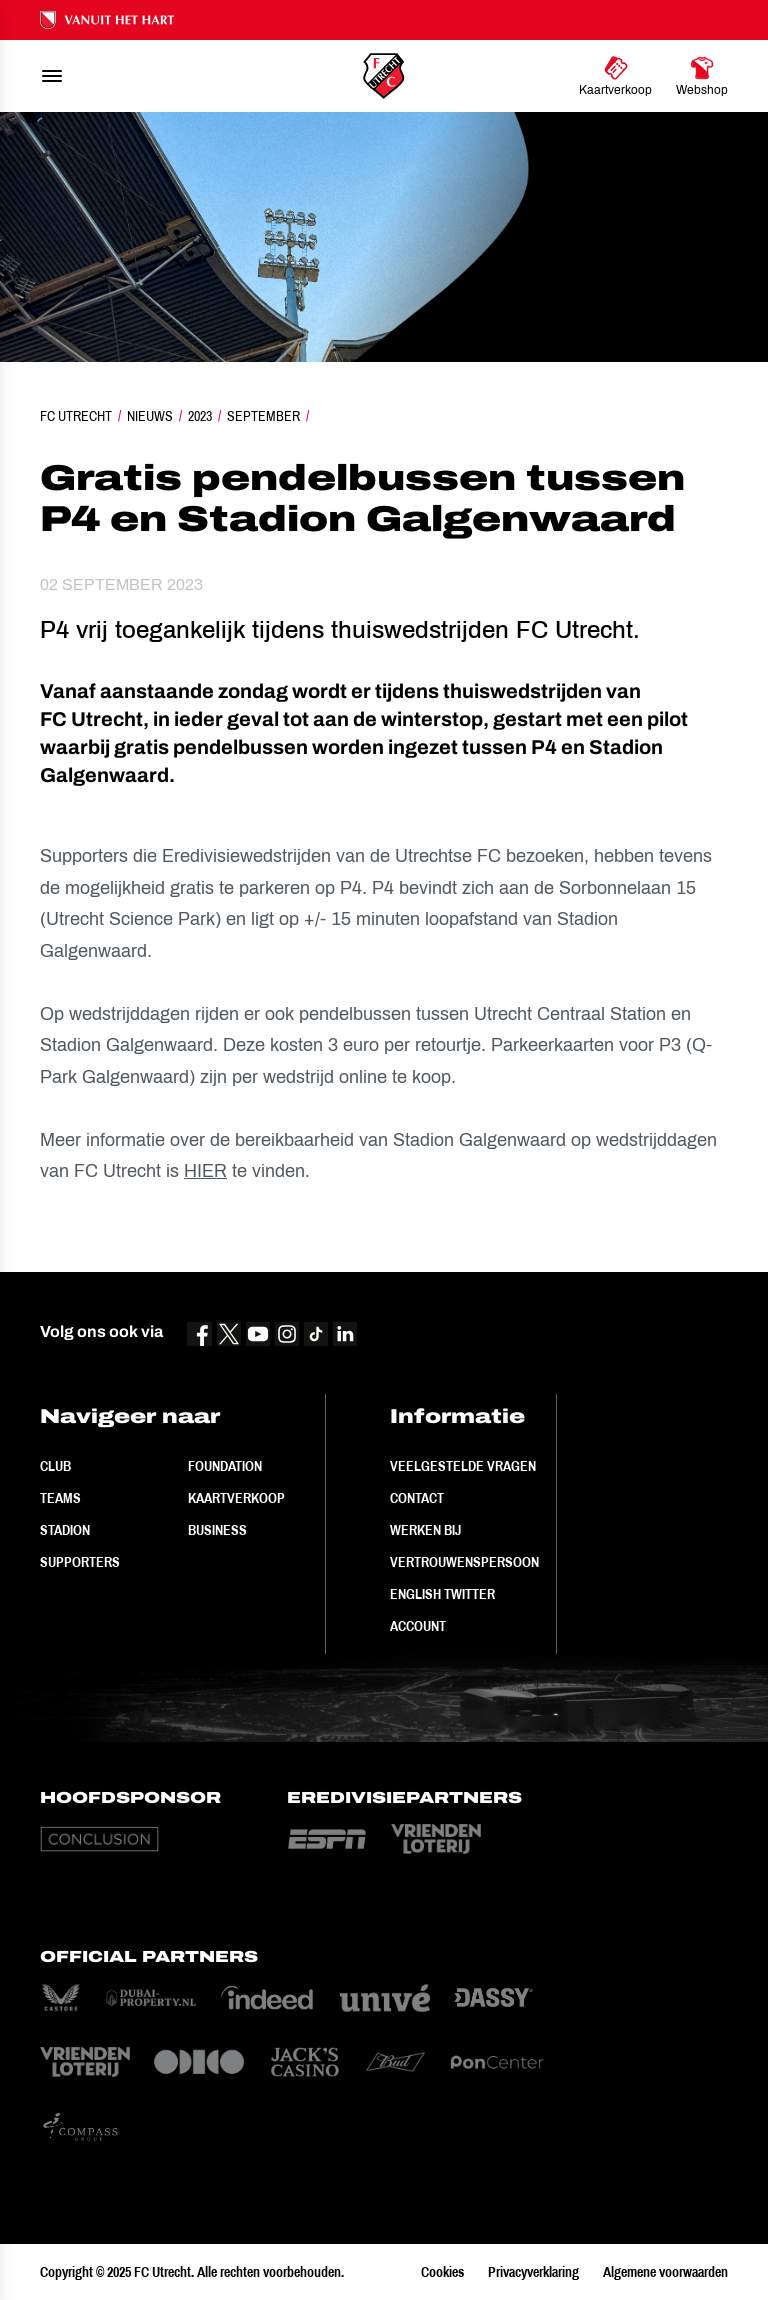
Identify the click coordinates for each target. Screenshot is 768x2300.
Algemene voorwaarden (665, 2272)
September (263, 416)
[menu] (52, 76)
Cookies (442, 2272)
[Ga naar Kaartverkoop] (615, 76)
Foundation (225, 1466)
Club (55, 1466)
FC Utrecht (76, 416)
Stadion (65, 1530)
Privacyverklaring (533, 2272)
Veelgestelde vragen (463, 1466)
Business (217, 1530)
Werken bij (425, 1530)
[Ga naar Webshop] (702, 76)
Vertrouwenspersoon (464, 1562)
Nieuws (150, 416)
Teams (60, 1498)
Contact (417, 1498)
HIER (205, 1171)
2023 (200, 416)
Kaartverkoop (236, 1498)
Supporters (80, 1562)
